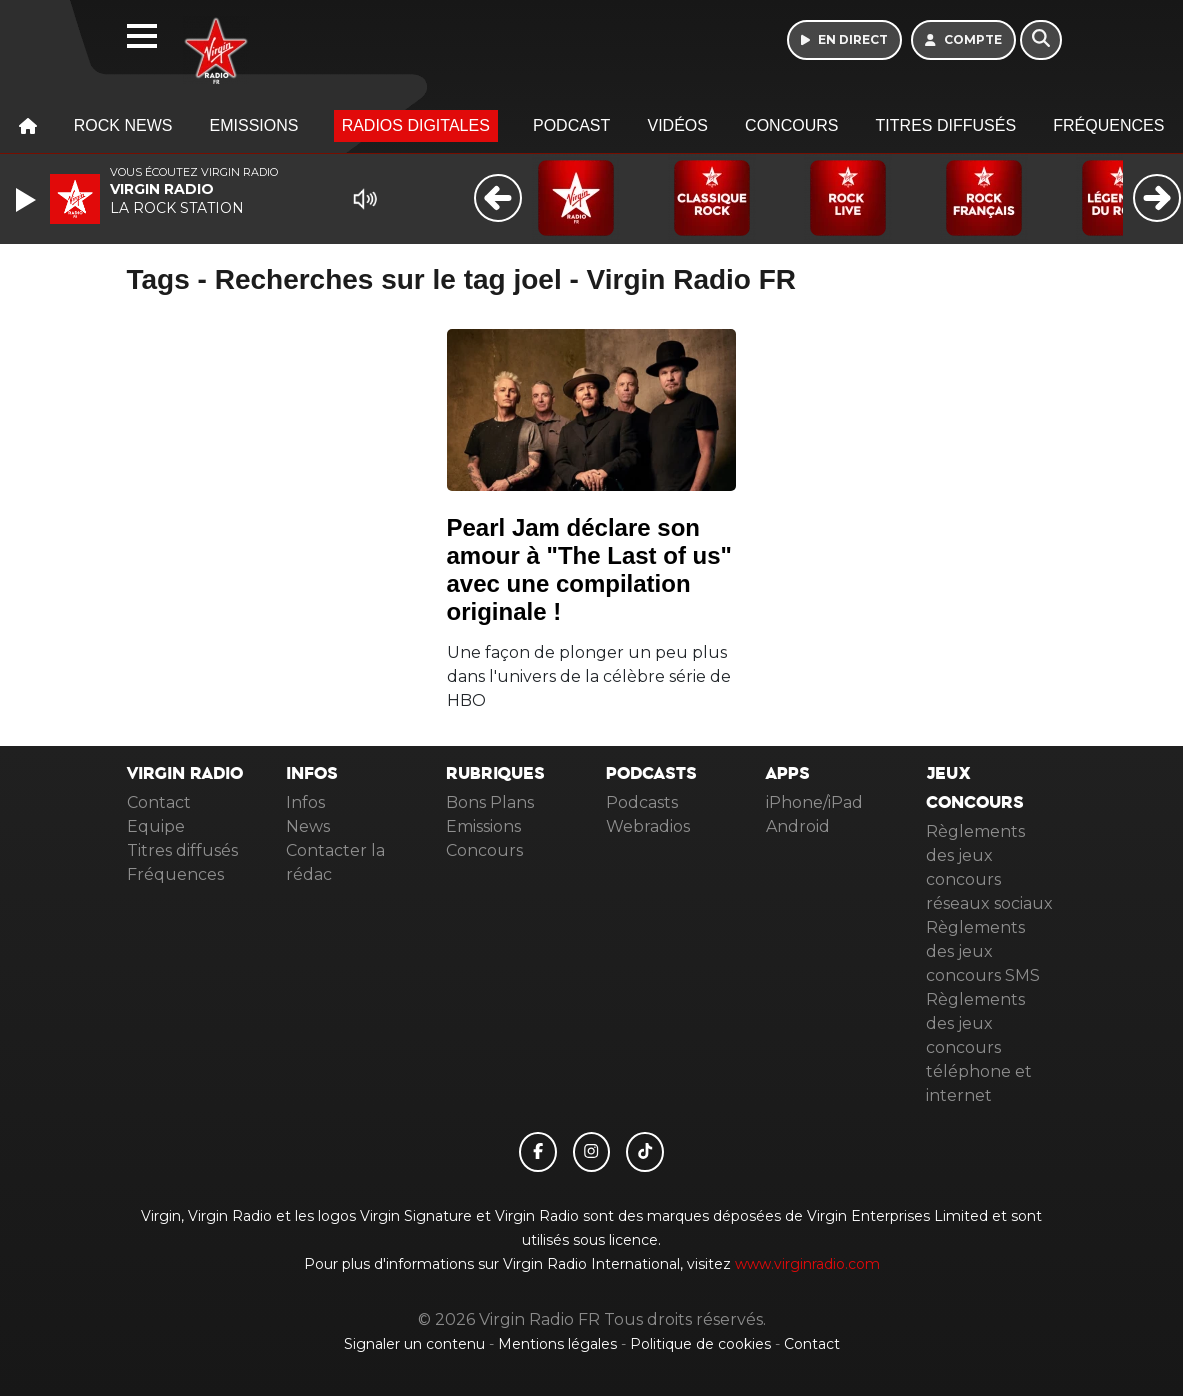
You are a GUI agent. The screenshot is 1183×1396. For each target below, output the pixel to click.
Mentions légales (559, 1344)
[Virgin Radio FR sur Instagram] (592, 1152)
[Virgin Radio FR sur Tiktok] (645, 1152)
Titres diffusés (946, 125)
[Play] (28, 200)
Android (798, 826)
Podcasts (642, 802)
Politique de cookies (700, 1344)
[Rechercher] (1041, 40)
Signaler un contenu (416, 1344)
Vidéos (677, 125)
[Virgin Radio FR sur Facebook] (538, 1152)
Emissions (254, 125)
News (308, 826)
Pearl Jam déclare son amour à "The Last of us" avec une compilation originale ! (589, 569)
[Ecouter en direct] (844, 40)
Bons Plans (490, 802)
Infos (305, 802)
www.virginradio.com (807, 1264)
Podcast (571, 125)
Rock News (123, 125)
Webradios (648, 826)
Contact (159, 802)
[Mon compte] (963, 40)
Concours (791, 125)
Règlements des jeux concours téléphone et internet (979, 1047)
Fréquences (1108, 125)
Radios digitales (416, 125)
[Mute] (365, 199)
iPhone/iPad (814, 802)
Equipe (156, 826)
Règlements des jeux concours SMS (983, 951)
